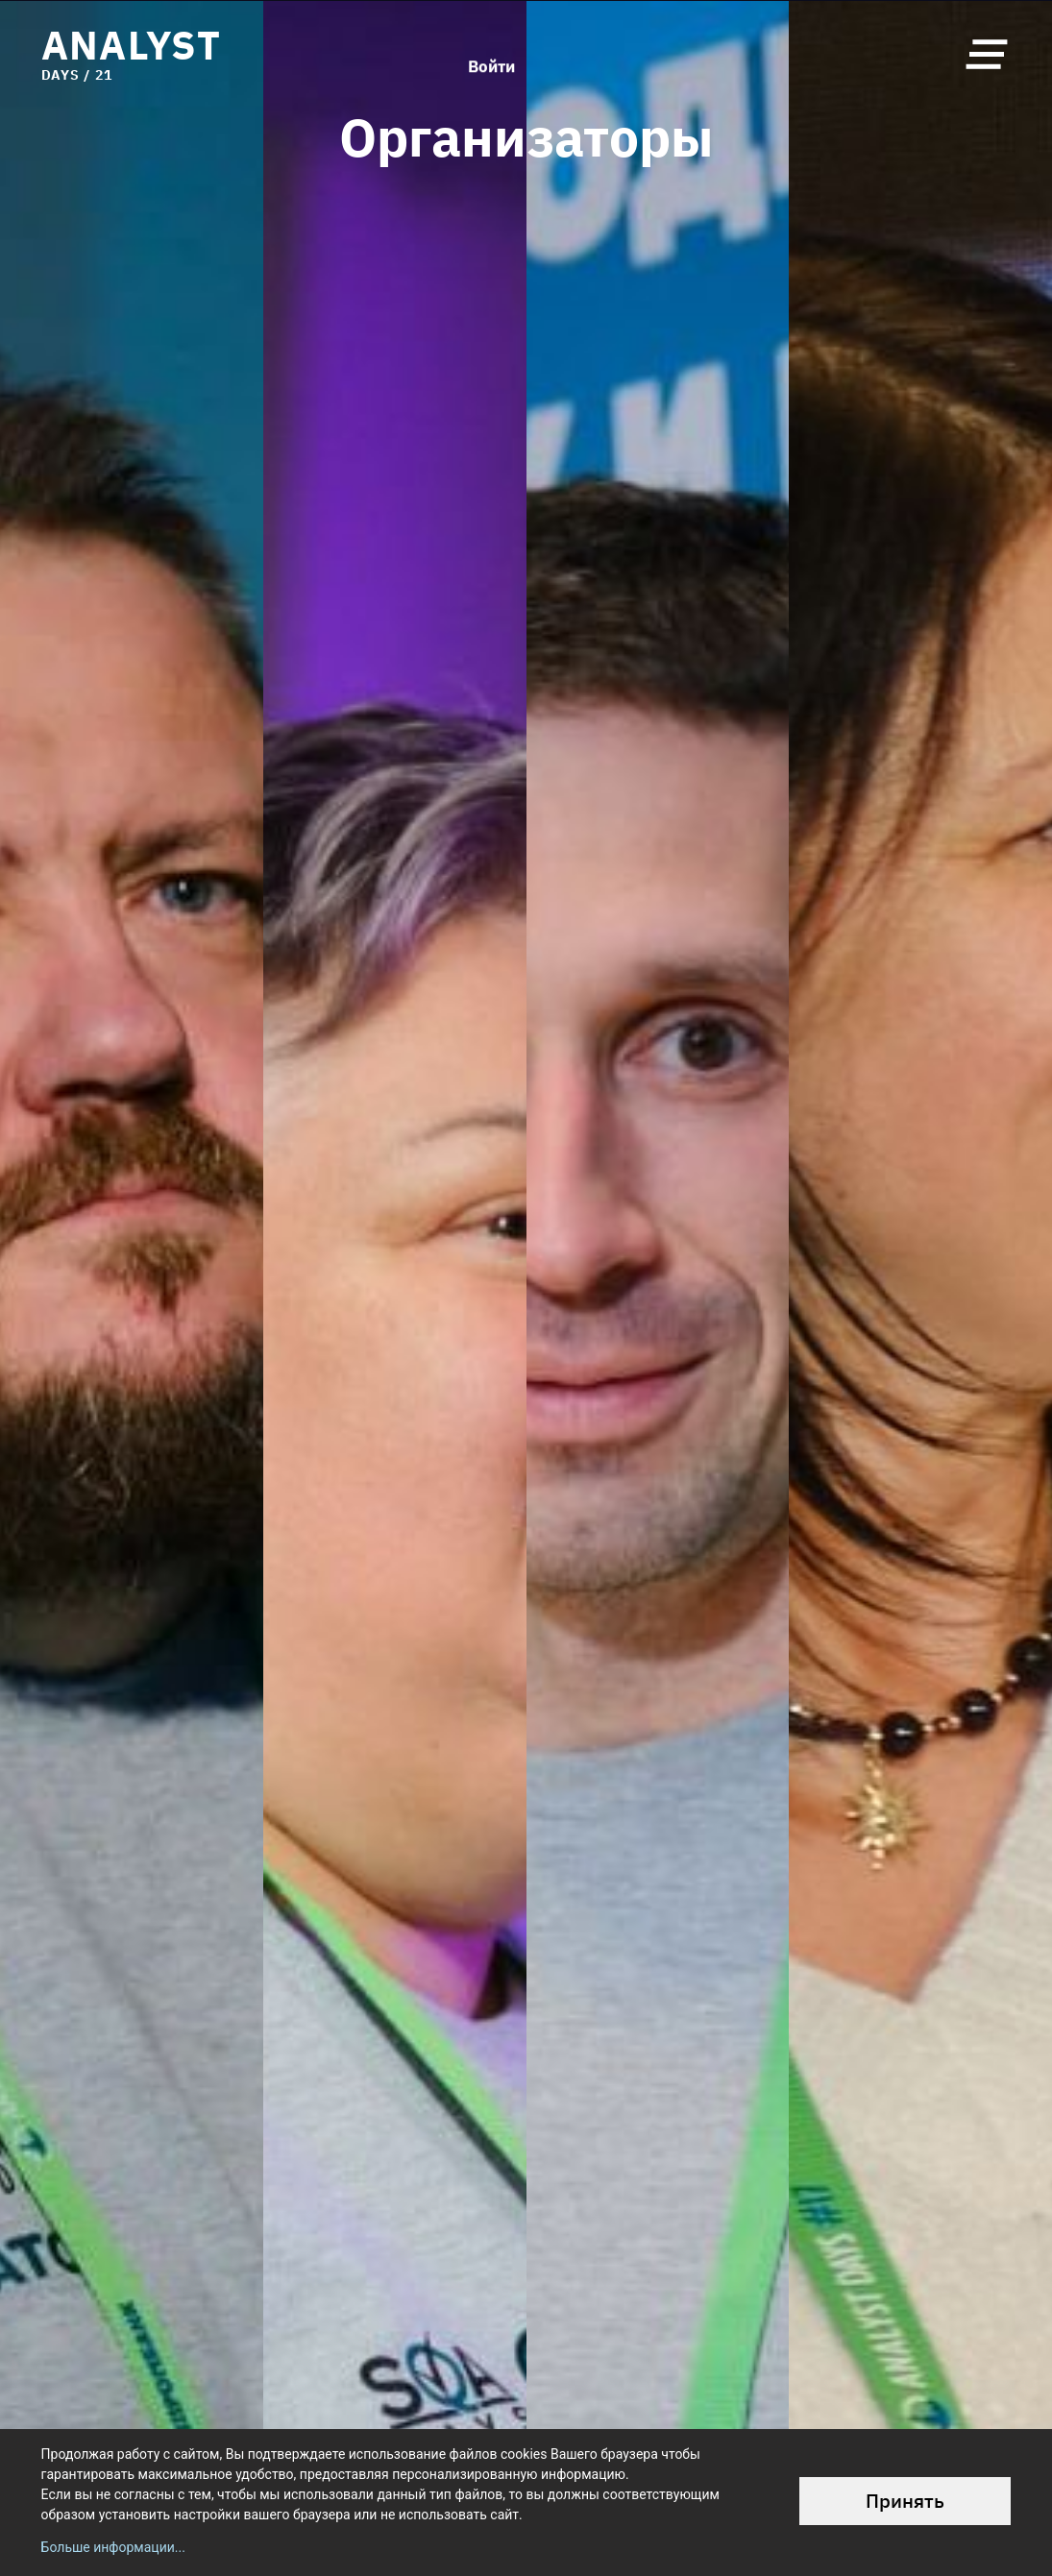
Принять (905, 2501)
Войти (491, 54)
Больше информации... (113, 2547)
